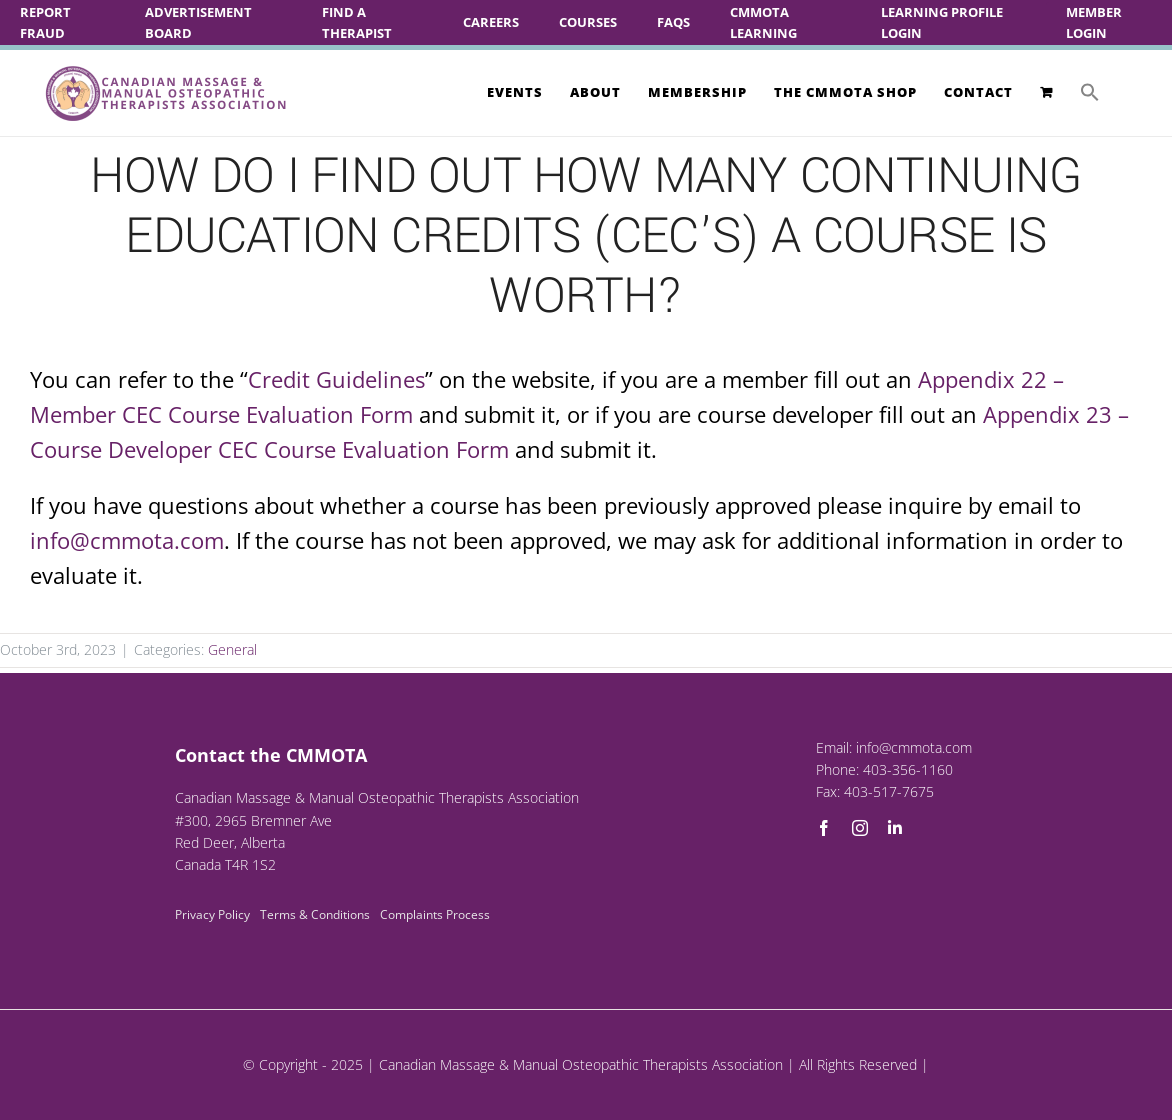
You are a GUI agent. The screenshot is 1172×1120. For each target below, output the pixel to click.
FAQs (673, 22)
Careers (491, 22)
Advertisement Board (198, 22)
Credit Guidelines (336, 379)
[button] (1090, 92)
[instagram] (860, 828)
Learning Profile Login (942, 22)
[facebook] (824, 828)
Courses (588, 22)
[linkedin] (895, 828)
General (232, 649)
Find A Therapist (357, 22)
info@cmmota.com (127, 540)
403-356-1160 (908, 769)
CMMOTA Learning (763, 22)
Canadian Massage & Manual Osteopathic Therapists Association (581, 1064)
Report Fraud (45, 22)
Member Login (1094, 22)
